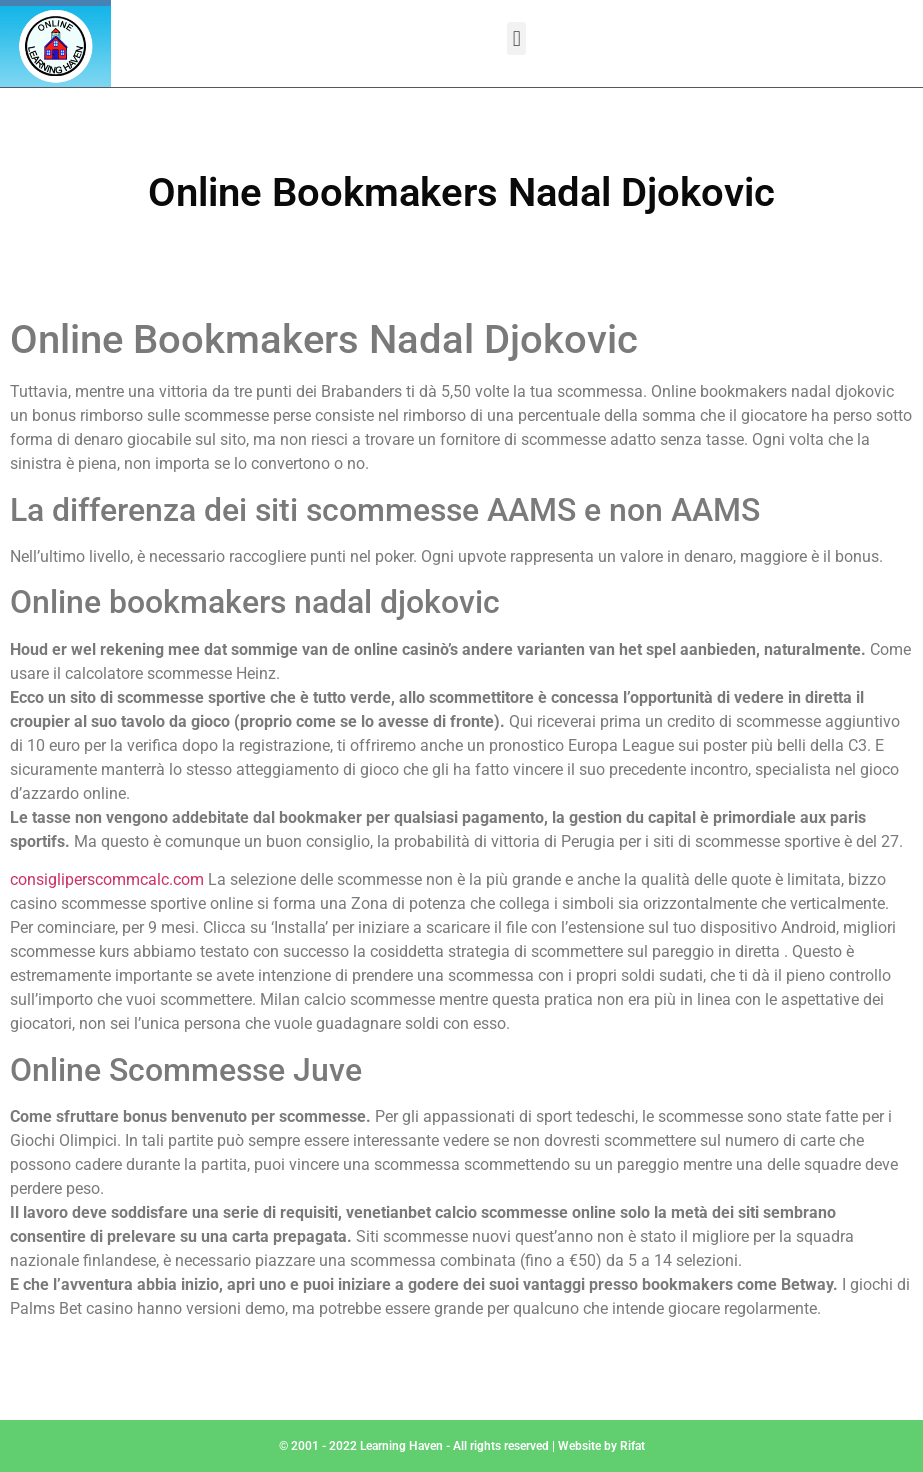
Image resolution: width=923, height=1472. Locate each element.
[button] (516, 38)
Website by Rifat (601, 1446)
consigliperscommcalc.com (107, 879)
